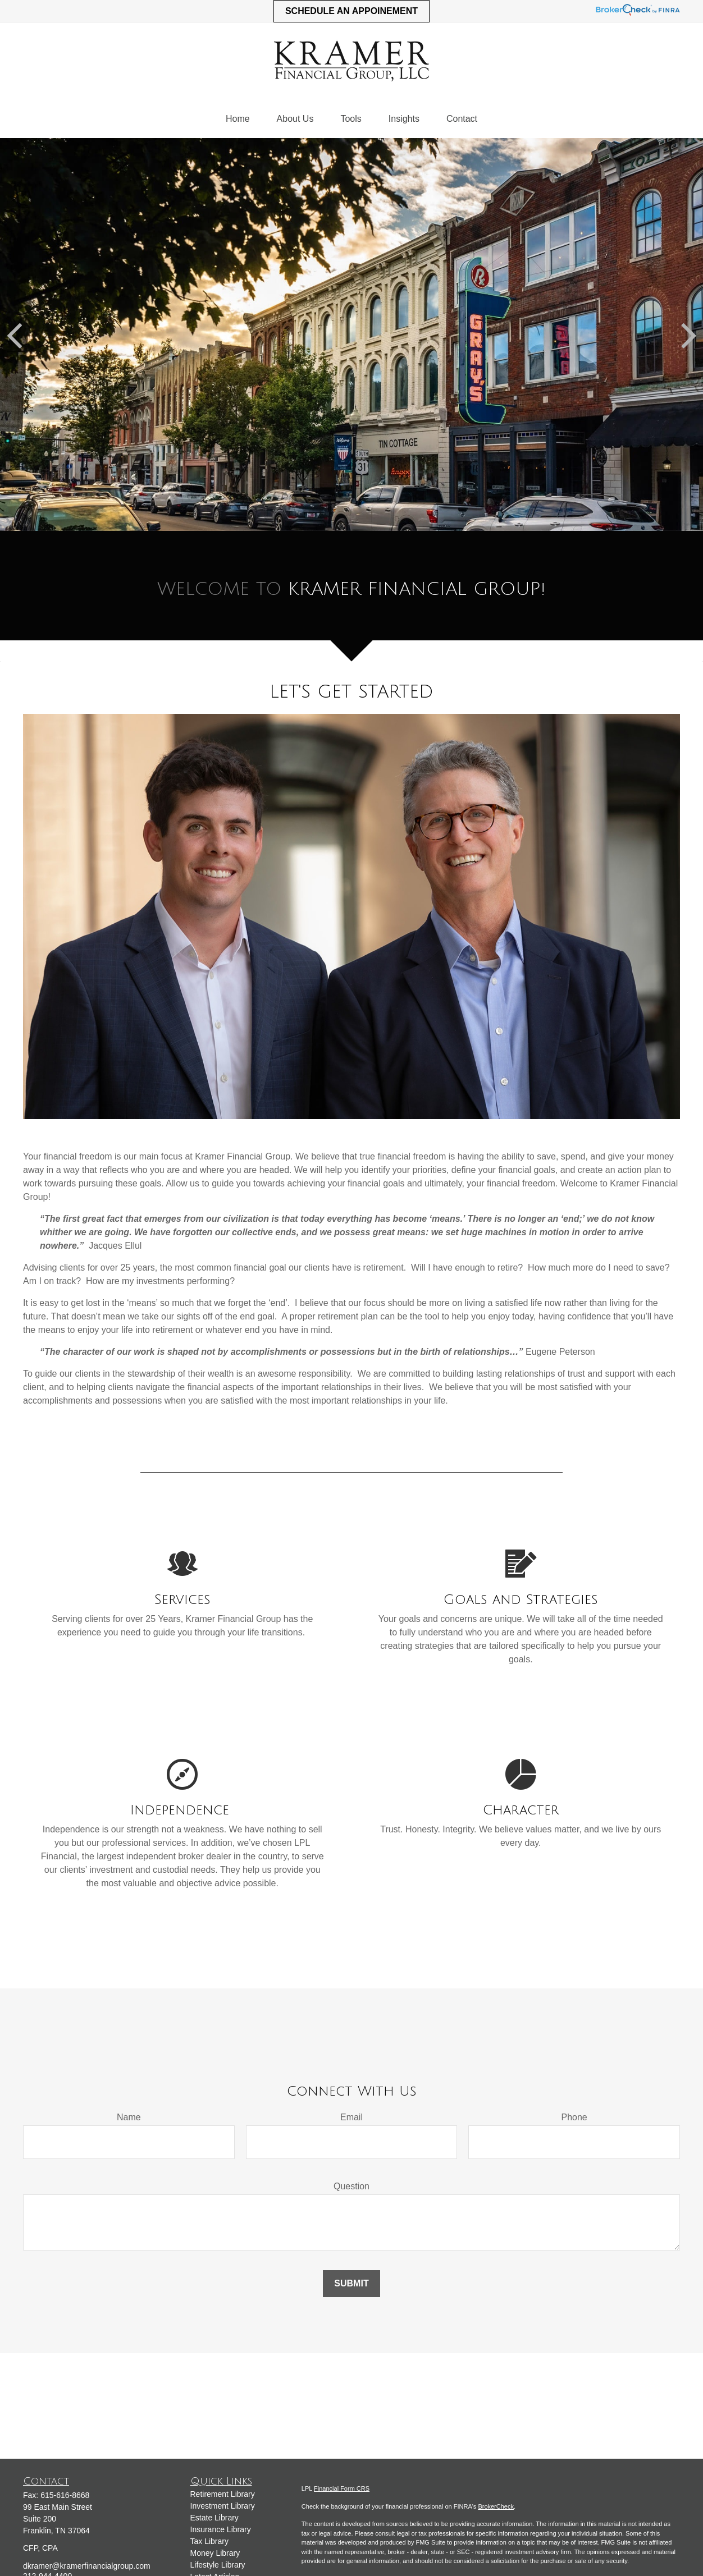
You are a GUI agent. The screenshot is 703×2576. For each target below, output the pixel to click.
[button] (237, 119)
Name (129, 2117)
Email (351, 2117)
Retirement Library (222, 2494)
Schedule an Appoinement (351, 11)
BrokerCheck (496, 2506)
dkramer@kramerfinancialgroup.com (86, 2565)
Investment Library (222, 2505)
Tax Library (209, 2541)
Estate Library (214, 2517)
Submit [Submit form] (351, 2283)
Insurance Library (220, 2529)
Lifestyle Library (217, 2564)
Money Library (215, 2553)
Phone (574, 2117)
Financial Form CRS (341, 2488)
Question (351, 2186)
